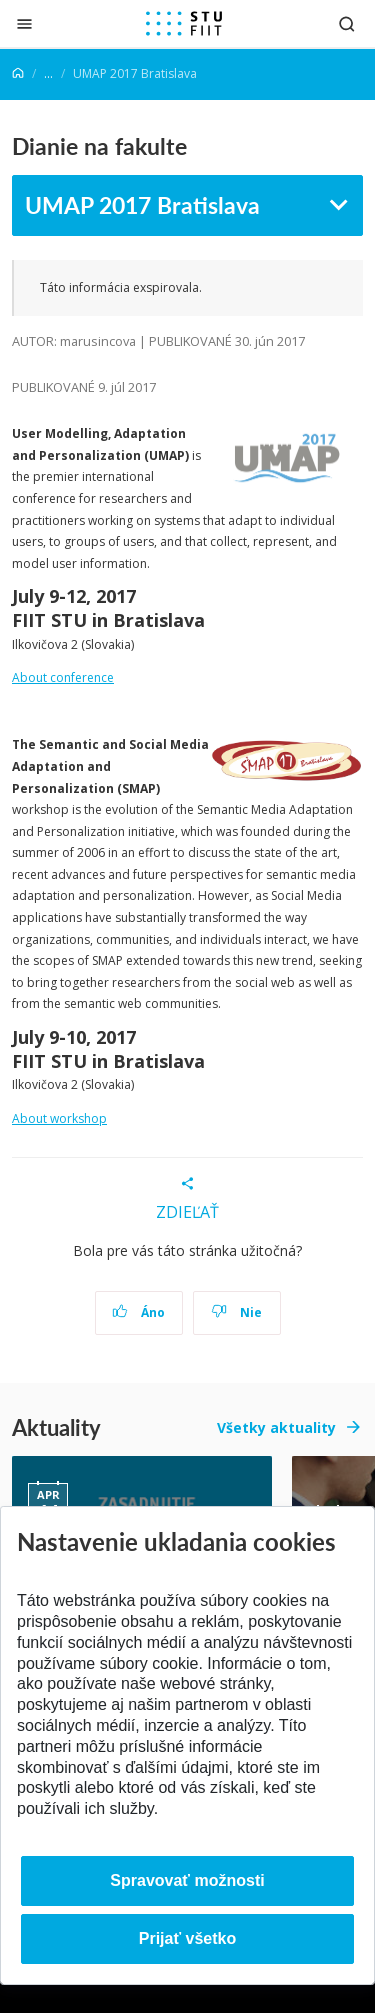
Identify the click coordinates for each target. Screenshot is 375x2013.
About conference (63, 677)
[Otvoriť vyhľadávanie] (347, 23)
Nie (236, 1312)
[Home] (18, 73)
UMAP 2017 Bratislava (142, 204)
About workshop (59, 1118)
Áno (138, 1312)
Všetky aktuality (276, 1427)
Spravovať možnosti (187, 1880)
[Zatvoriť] (24, 23)
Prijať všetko (188, 1938)
